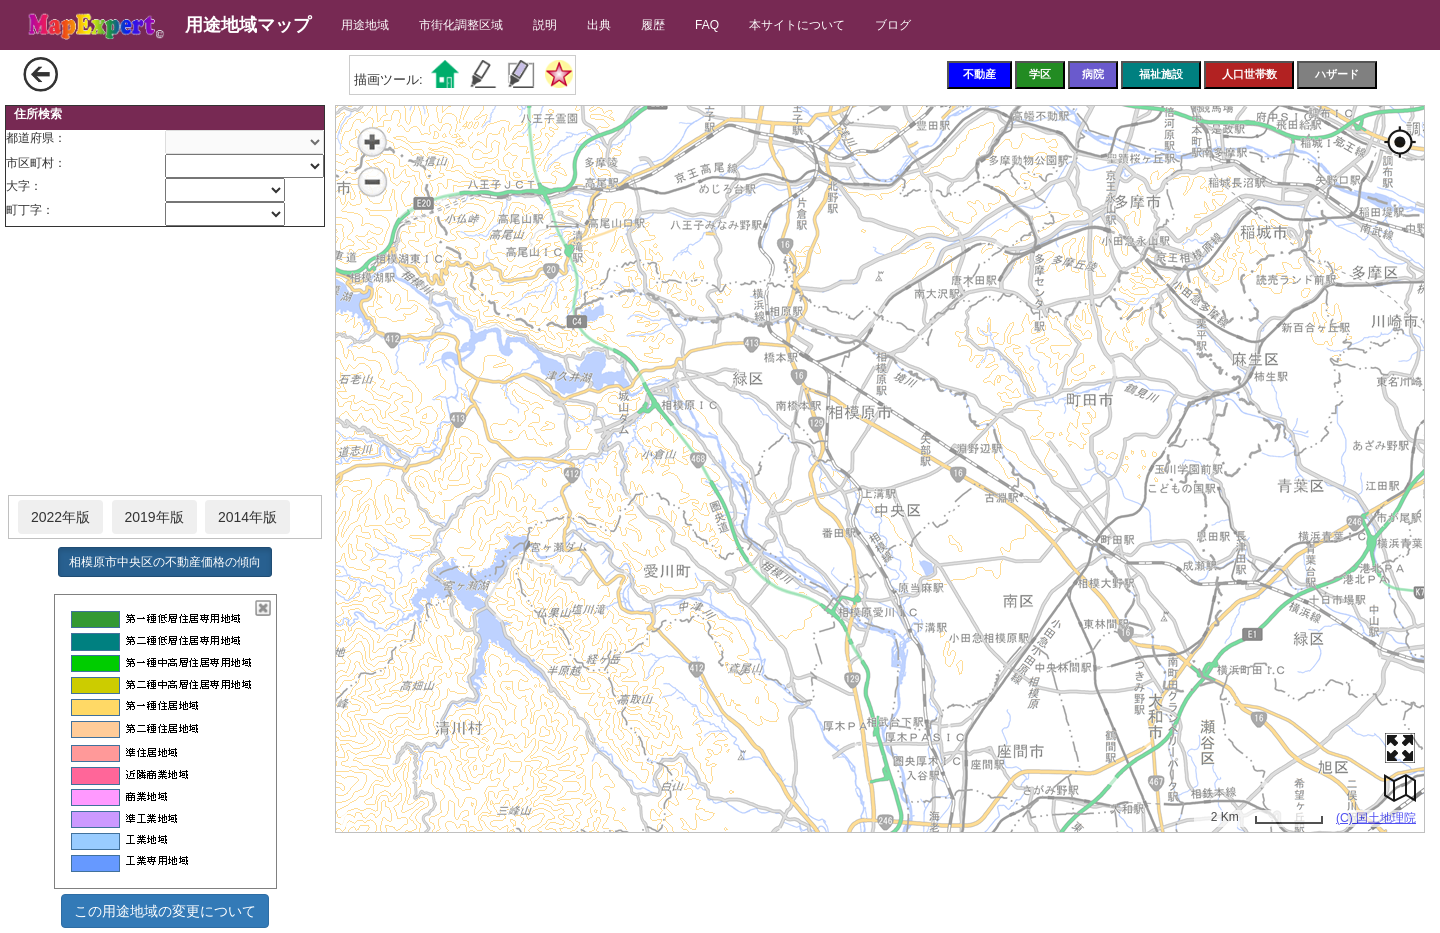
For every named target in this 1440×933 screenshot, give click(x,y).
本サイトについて (797, 25)
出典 (599, 25)
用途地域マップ (248, 25)
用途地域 (365, 25)
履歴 (653, 25)
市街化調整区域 (461, 25)
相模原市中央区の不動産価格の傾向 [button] (165, 562)
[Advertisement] (165, 362)
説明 (545, 25)
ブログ (893, 25)
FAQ (707, 25)
